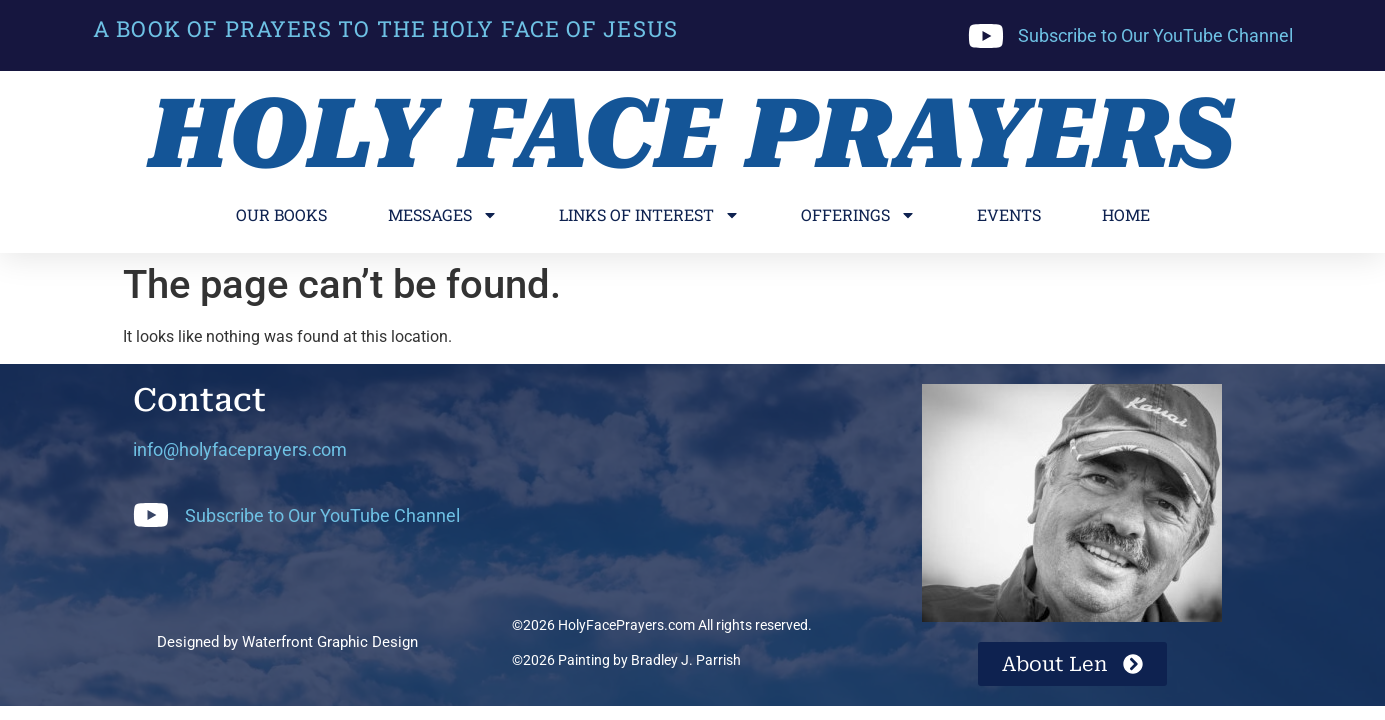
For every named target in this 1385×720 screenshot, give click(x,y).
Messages (443, 215)
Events (1009, 214)
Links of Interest (649, 215)
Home (1126, 214)
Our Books (281, 214)
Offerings (858, 215)
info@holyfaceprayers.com (240, 449)
